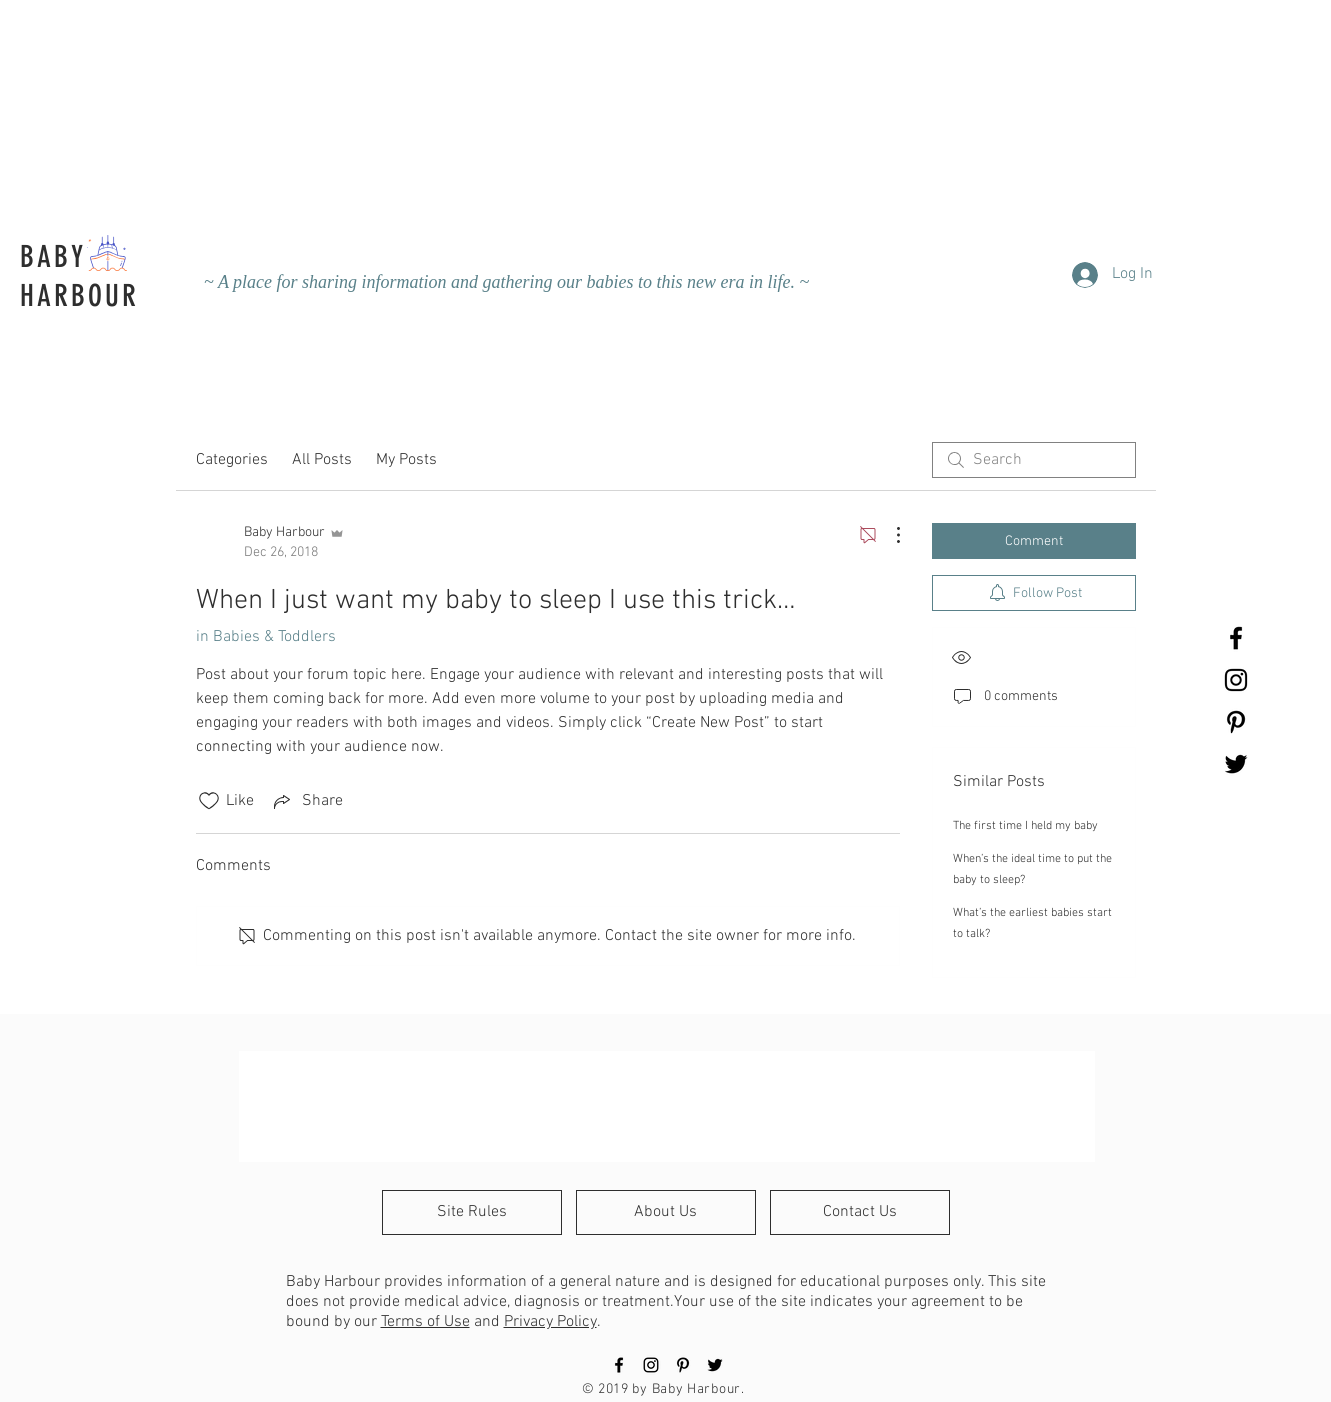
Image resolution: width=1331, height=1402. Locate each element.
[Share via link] (306, 801)
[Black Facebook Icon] (1236, 638)
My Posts (406, 460)
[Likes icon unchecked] (209, 801)
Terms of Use (425, 1322)
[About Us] (666, 1212)
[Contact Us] (860, 1212)
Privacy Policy (550, 1322)
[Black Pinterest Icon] (1236, 722)
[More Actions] (888, 535)
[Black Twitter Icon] (1236, 764)
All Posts (322, 460)
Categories (232, 460)
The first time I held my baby (1025, 826)
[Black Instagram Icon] (1236, 680)
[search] (1034, 460)
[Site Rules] (472, 1212)
